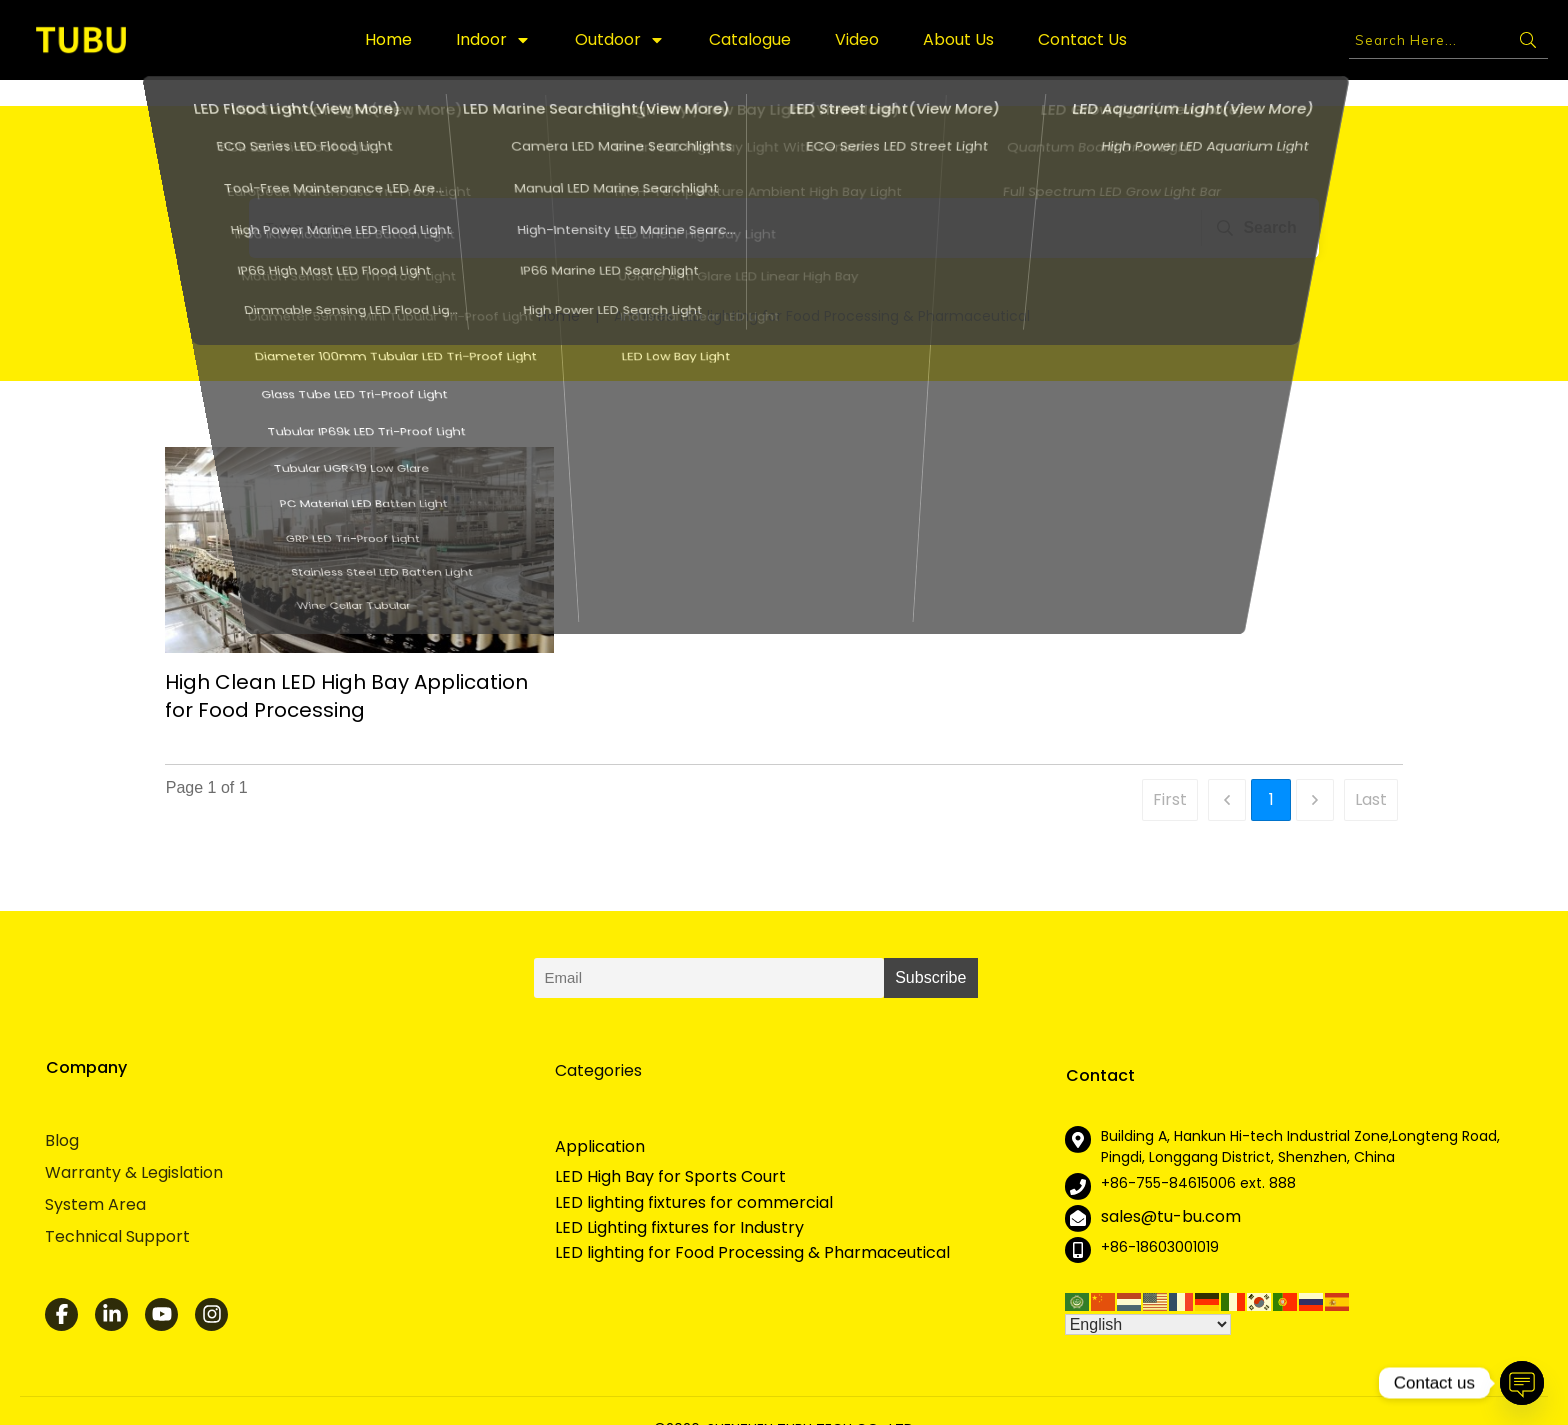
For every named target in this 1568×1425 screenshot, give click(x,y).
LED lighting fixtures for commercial (694, 1177)
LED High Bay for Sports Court (670, 1151)
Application (600, 1120)
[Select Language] (1148, 1298)
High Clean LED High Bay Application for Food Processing (346, 670)
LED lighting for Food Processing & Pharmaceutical (752, 1227)
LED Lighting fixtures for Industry (679, 1202)
